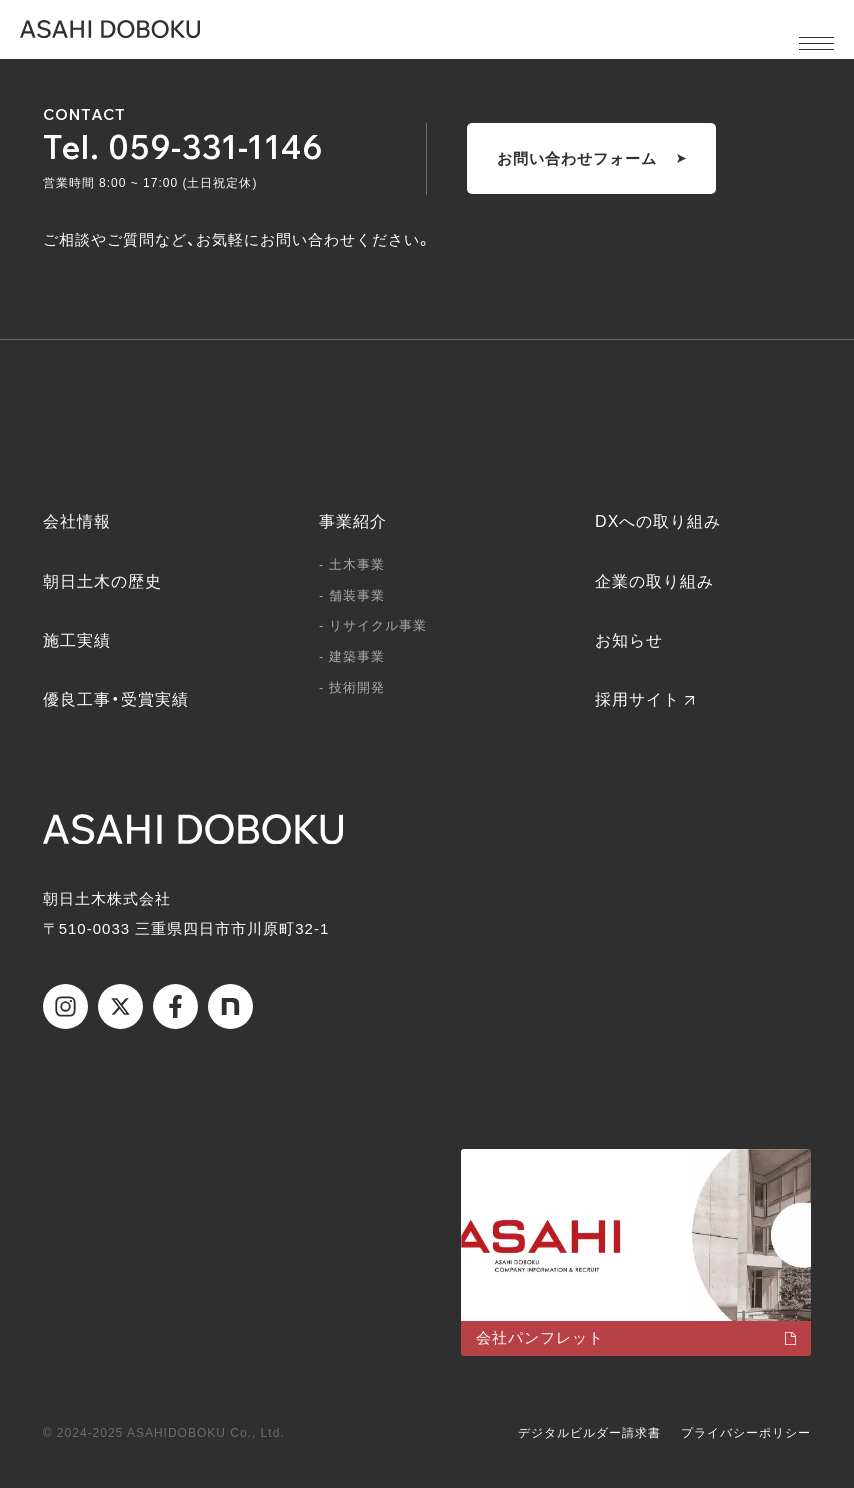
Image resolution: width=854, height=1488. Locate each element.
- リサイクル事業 (373, 625)
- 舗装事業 (352, 595)
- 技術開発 (352, 687)
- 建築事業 (352, 656)
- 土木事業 (352, 564)
